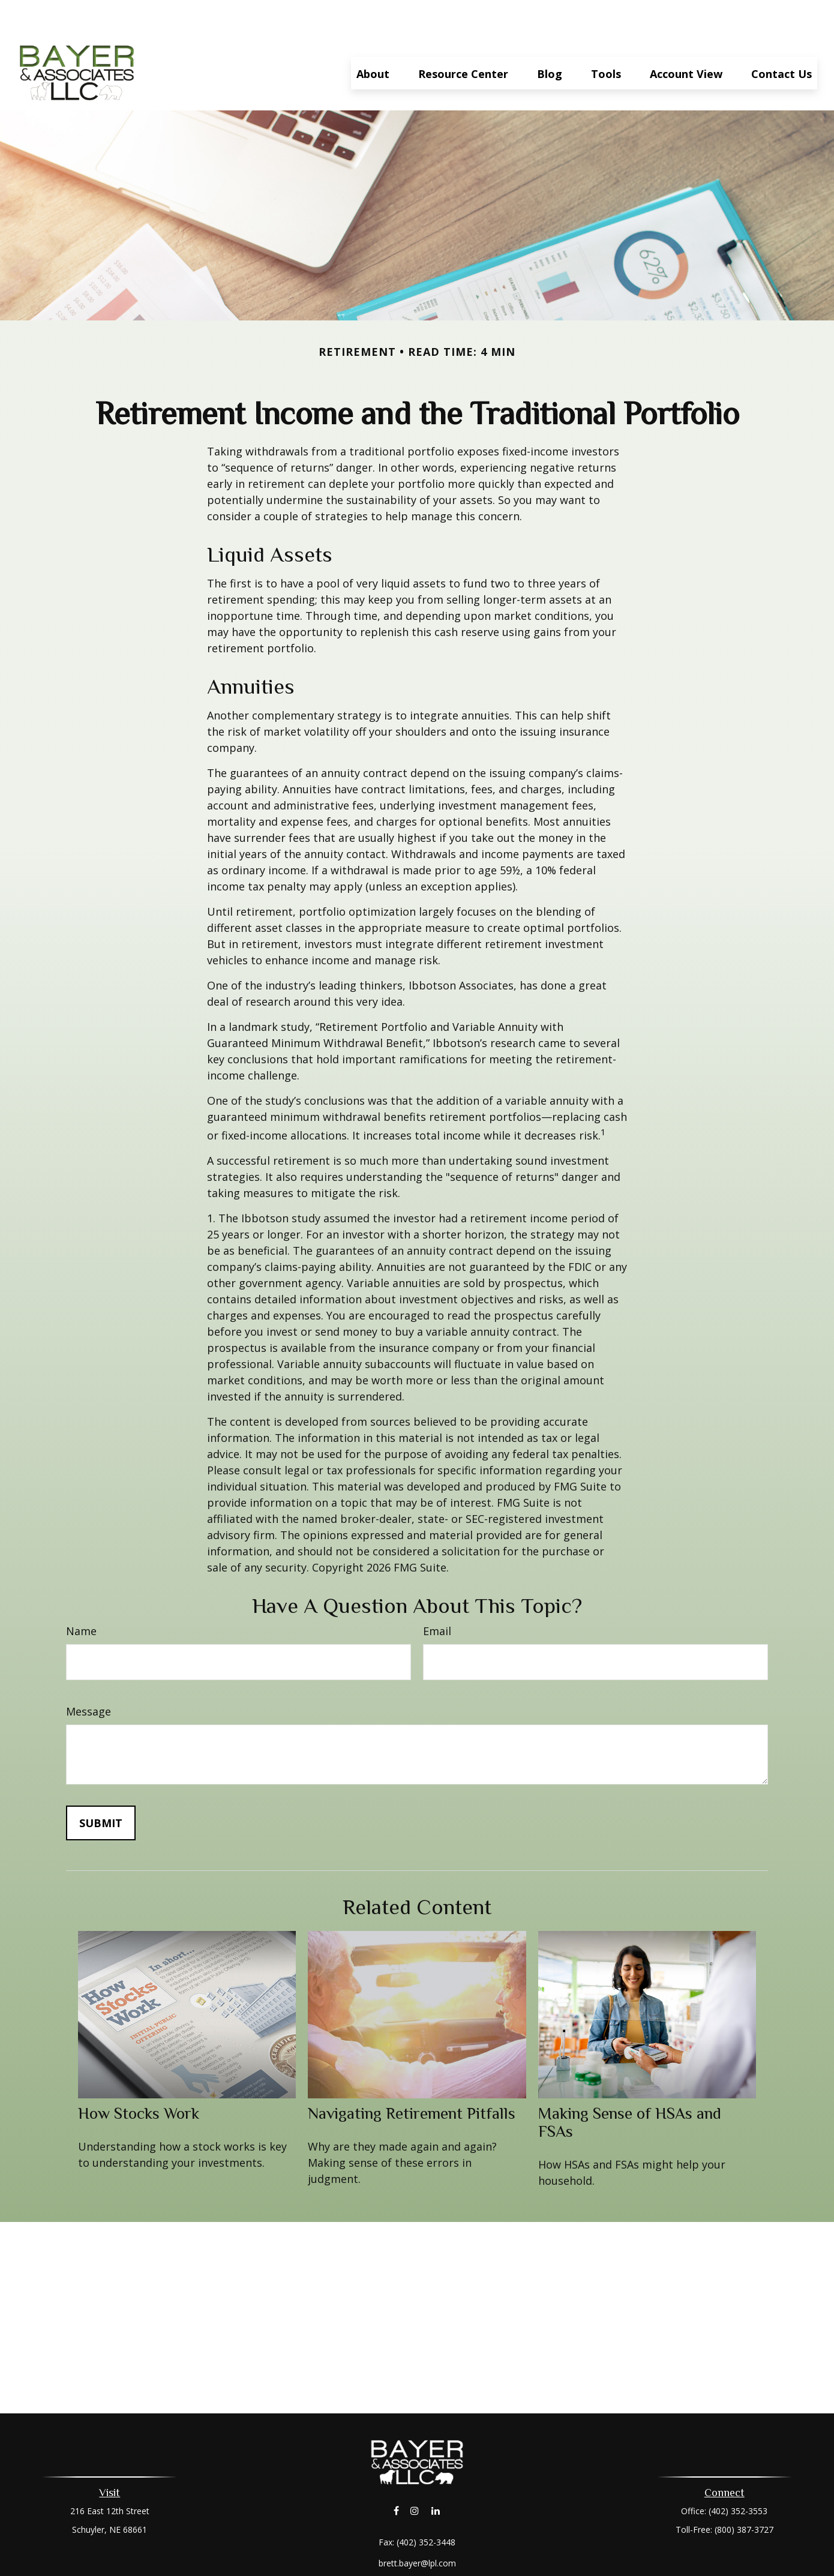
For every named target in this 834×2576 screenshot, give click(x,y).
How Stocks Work (138, 2077)
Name (81, 1595)
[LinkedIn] (436, 2474)
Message (88, 1675)
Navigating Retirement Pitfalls (411, 2077)
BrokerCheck (541, 2569)
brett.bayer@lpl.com (417, 2527)
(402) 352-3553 (738, 2475)
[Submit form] (101, 1787)
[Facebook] (396, 2474)
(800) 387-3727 (744, 2493)
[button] (373, 37)
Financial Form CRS (425, 2548)
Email (437, 1595)
